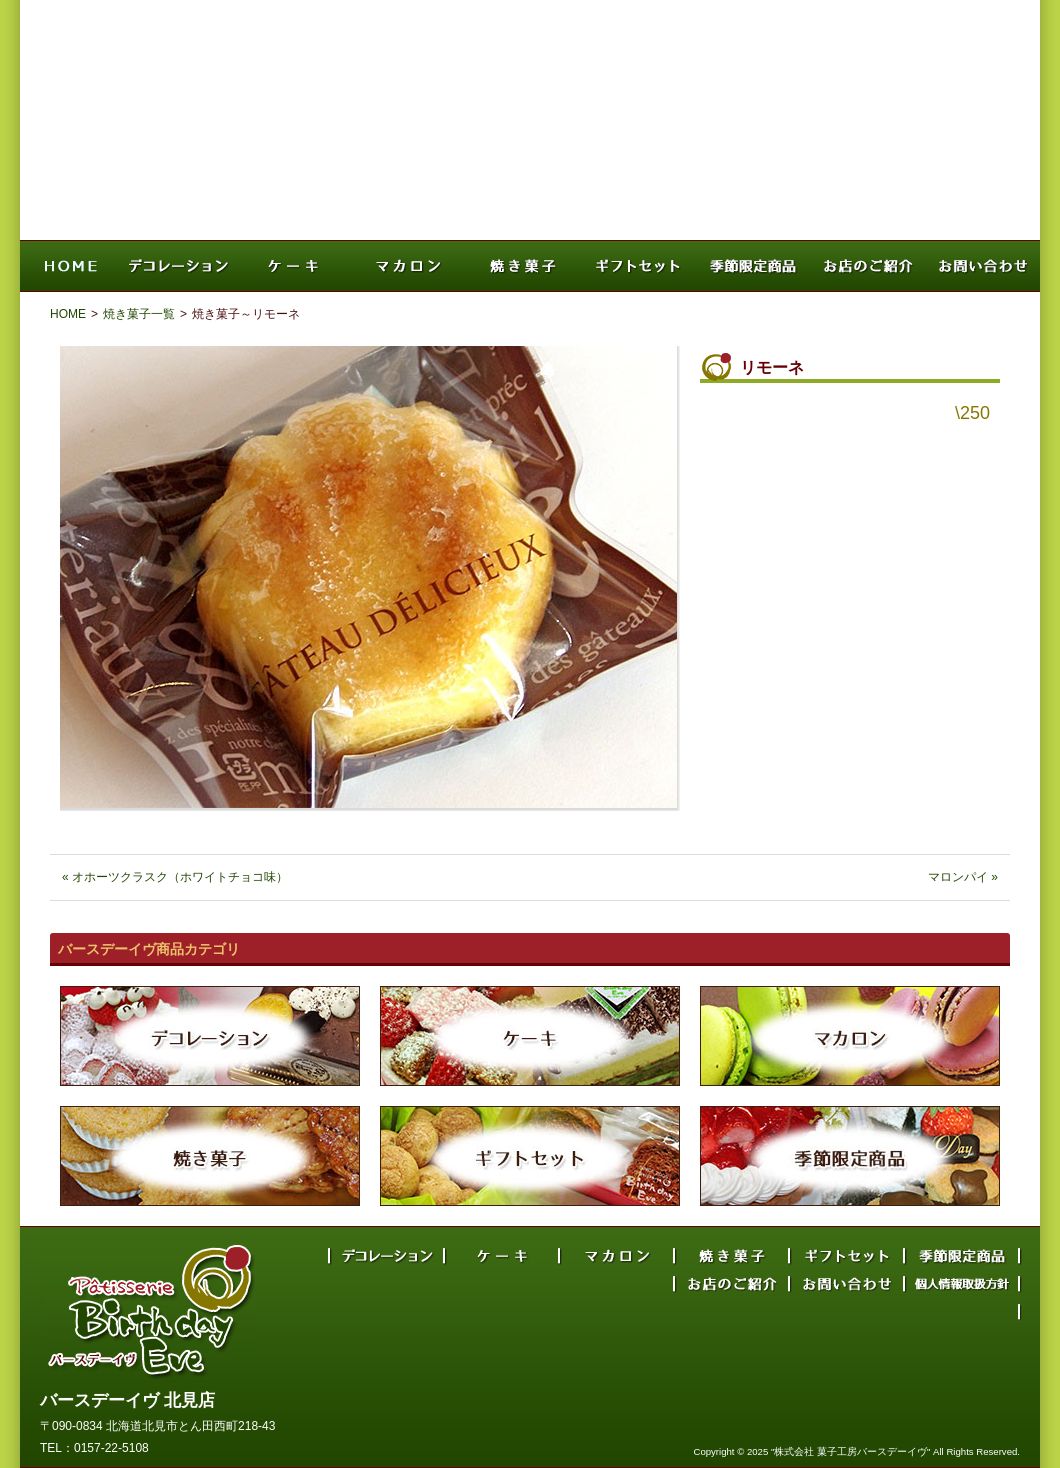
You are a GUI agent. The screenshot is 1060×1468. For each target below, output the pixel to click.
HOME (68, 314)
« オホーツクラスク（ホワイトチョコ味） (175, 877)
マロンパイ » (963, 877)
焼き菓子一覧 (139, 314)
